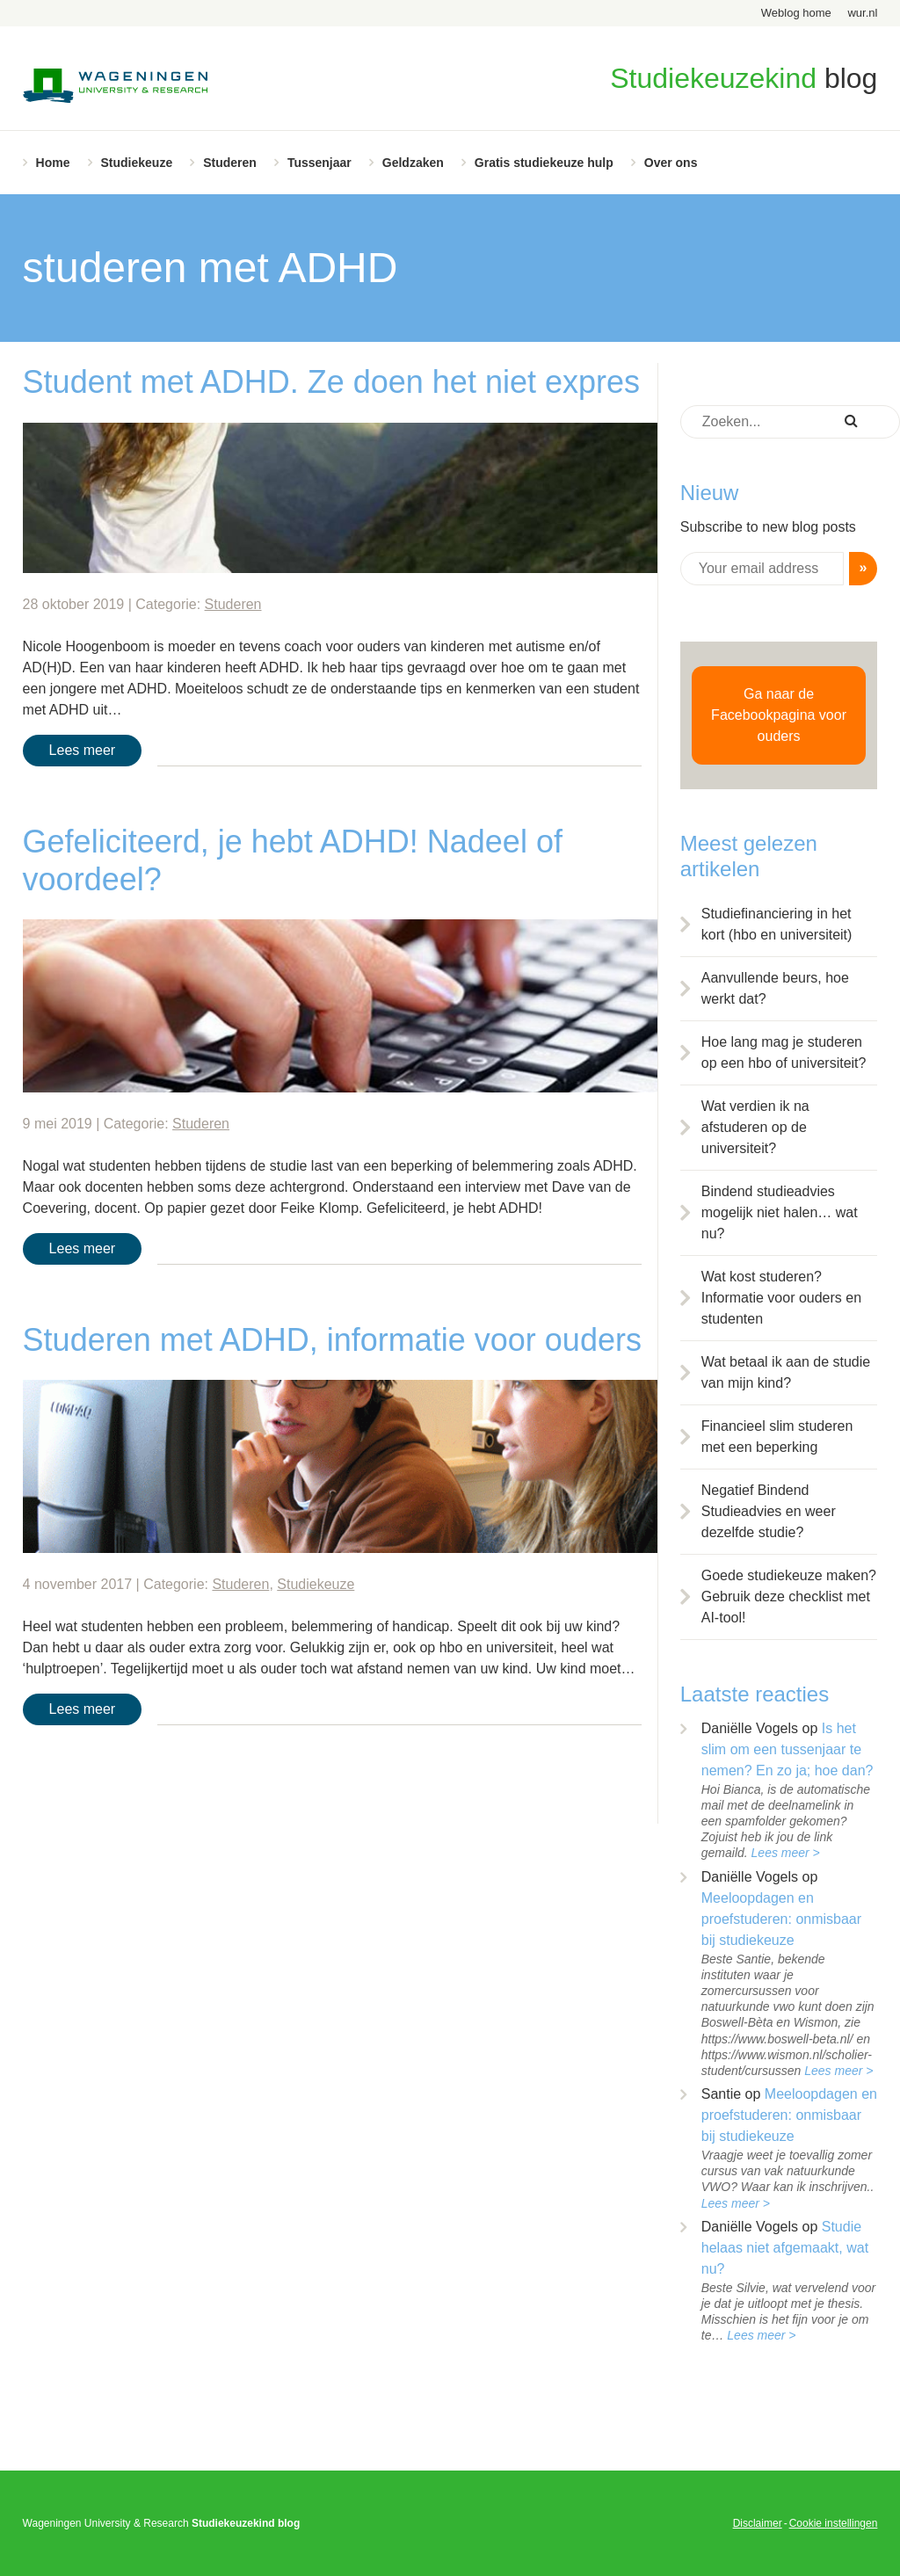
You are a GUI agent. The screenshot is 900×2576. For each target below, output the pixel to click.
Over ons (671, 163)
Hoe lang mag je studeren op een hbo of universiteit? (784, 1052)
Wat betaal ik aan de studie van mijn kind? (785, 1372)
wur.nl (862, 12)
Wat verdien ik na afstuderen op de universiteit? (755, 1127)
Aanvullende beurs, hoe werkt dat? (775, 988)
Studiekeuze (137, 163)
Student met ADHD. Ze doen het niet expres (331, 382)
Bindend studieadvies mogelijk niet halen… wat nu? (779, 1212)
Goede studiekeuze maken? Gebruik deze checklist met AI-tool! (788, 1596)
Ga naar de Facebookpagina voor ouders (778, 715)
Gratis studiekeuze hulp (544, 163)
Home (53, 163)
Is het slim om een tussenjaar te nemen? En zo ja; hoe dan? (787, 1749)
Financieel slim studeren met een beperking (777, 1437)
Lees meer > (785, 1853)
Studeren (230, 163)
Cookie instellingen (833, 2523)
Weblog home (796, 12)
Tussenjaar (319, 163)
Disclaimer (757, 2523)
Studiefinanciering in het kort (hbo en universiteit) (777, 924)
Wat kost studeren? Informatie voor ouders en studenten (781, 1297)
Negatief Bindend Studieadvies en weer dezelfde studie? (768, 1511)
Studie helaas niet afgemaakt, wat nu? (784, 2247)
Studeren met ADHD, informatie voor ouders (332, 1340)
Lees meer (82, 750)
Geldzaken (413, 163)
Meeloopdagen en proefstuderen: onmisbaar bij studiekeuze (781, 1919)
